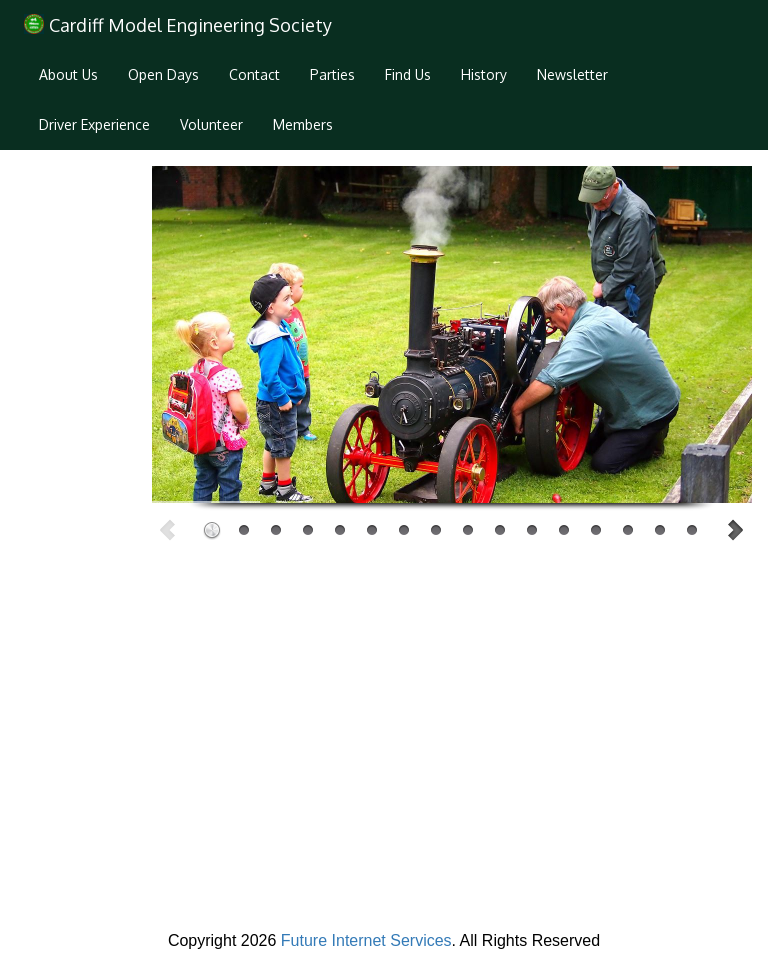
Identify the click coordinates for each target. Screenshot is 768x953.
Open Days (163, 74)
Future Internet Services (366, 940)
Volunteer (211, 124)
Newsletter (572, 74)
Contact (254, 74)
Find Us (408, 74)
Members (303, 124)
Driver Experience (94, 124)
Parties (332, 74)
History (484, 74)
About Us (68, 74)
